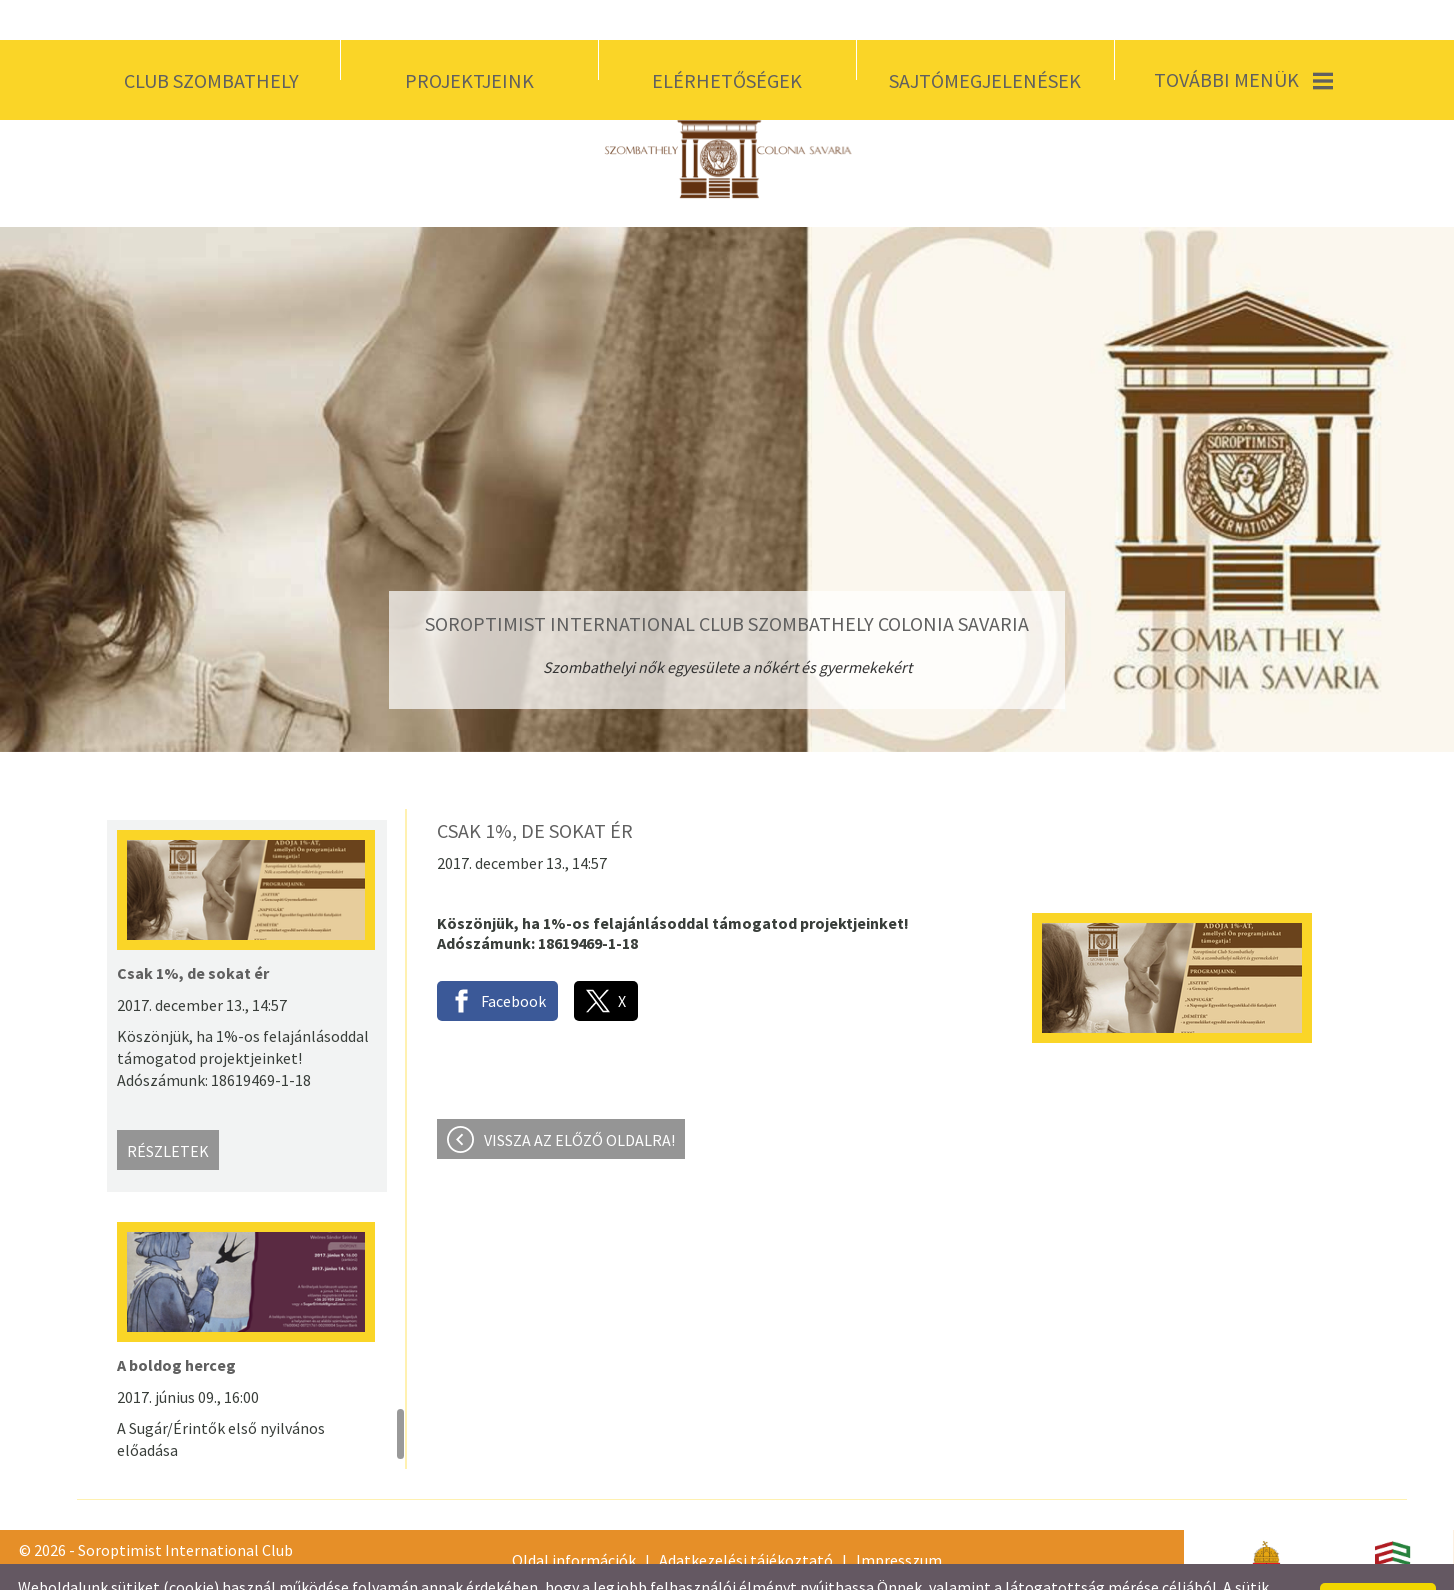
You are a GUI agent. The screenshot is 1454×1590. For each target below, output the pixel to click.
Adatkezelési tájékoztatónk (627, 1567)
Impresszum (899, 1520)
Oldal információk (574, 1520)
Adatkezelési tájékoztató (746, 1520)
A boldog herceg (176, 1325)
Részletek (168, 1111)
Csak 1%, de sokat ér (193, 933)
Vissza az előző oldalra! (579, 1100)
